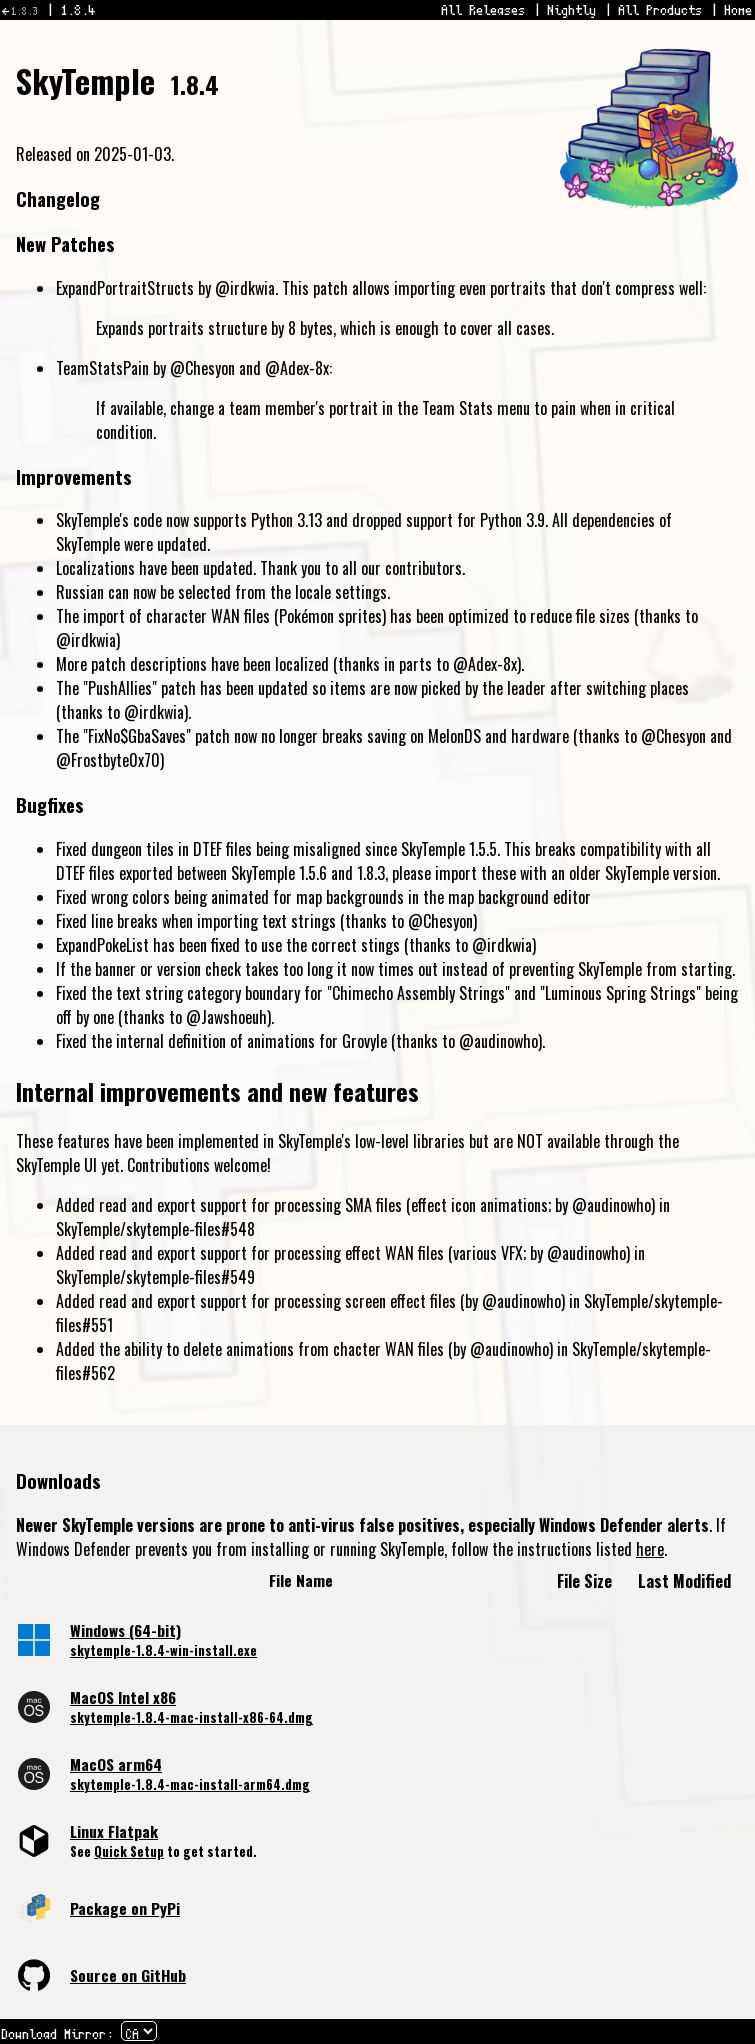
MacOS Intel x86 (123, 1697)
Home (739, 10)
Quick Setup (129, 1851)
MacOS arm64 (116, 1764)
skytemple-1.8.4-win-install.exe (163, 1650)
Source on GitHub (128, 1975)
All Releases (484, 10)
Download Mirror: (58, 2034)
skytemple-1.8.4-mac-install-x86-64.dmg (191, 1717)
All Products (661, 10)
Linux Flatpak (114, 1831)
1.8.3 (25, 11)
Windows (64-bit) (125, 1630)
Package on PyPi (125, 1908)
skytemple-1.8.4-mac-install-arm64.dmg (190, 1784)
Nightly (572, 10)
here (650, 1549)
